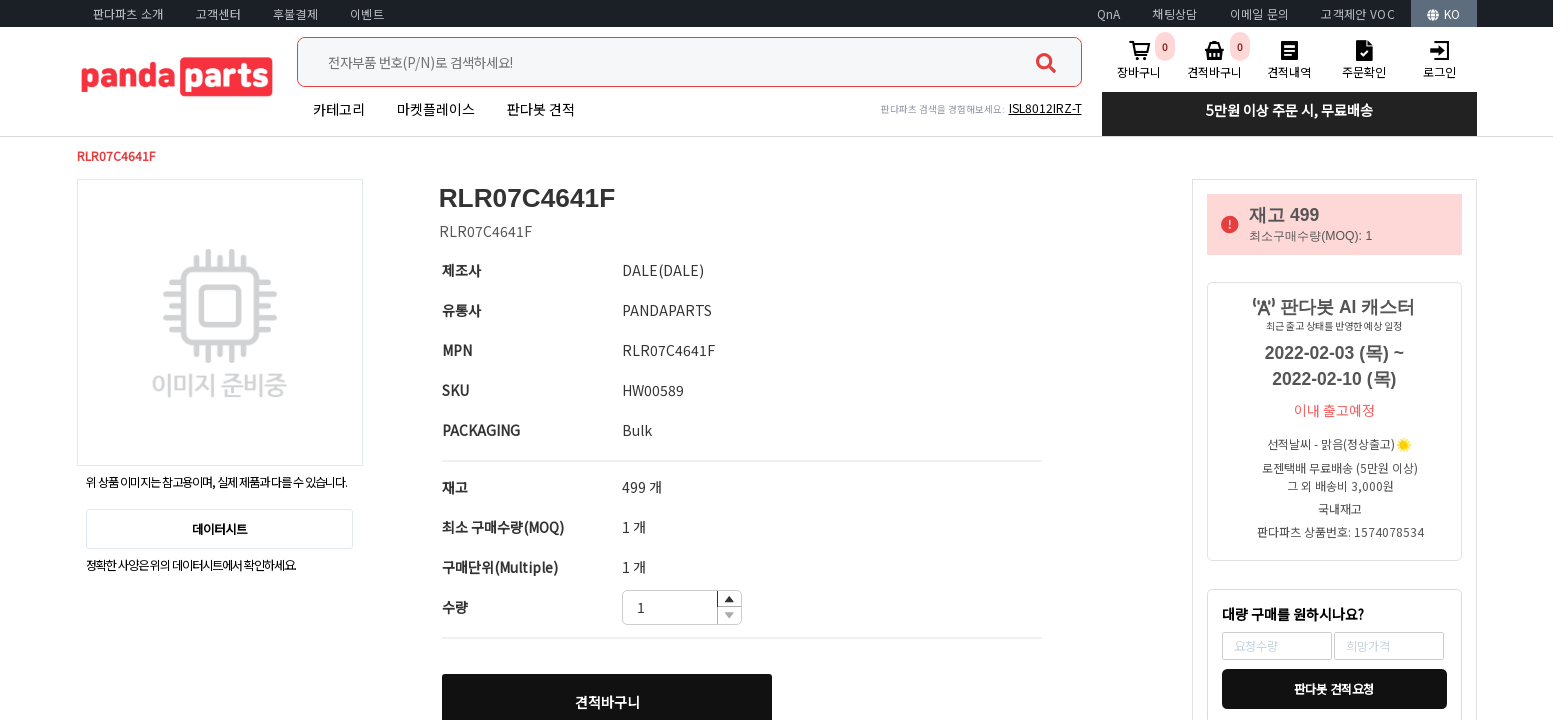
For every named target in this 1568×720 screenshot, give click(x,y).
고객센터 (218, 13)
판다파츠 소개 (128, 13)
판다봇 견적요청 (1334, 689)
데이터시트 (219, 529)
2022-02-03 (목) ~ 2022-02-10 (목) (1334, 366)
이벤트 (367, 13)
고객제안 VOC (1357, 13)
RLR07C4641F (116, 156)
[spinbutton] (682, 607)
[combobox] (689, 62)
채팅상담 (1174, 13)
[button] (729, 599)
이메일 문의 (1260, 13)
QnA (1109, 13)
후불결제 (295, 13)
